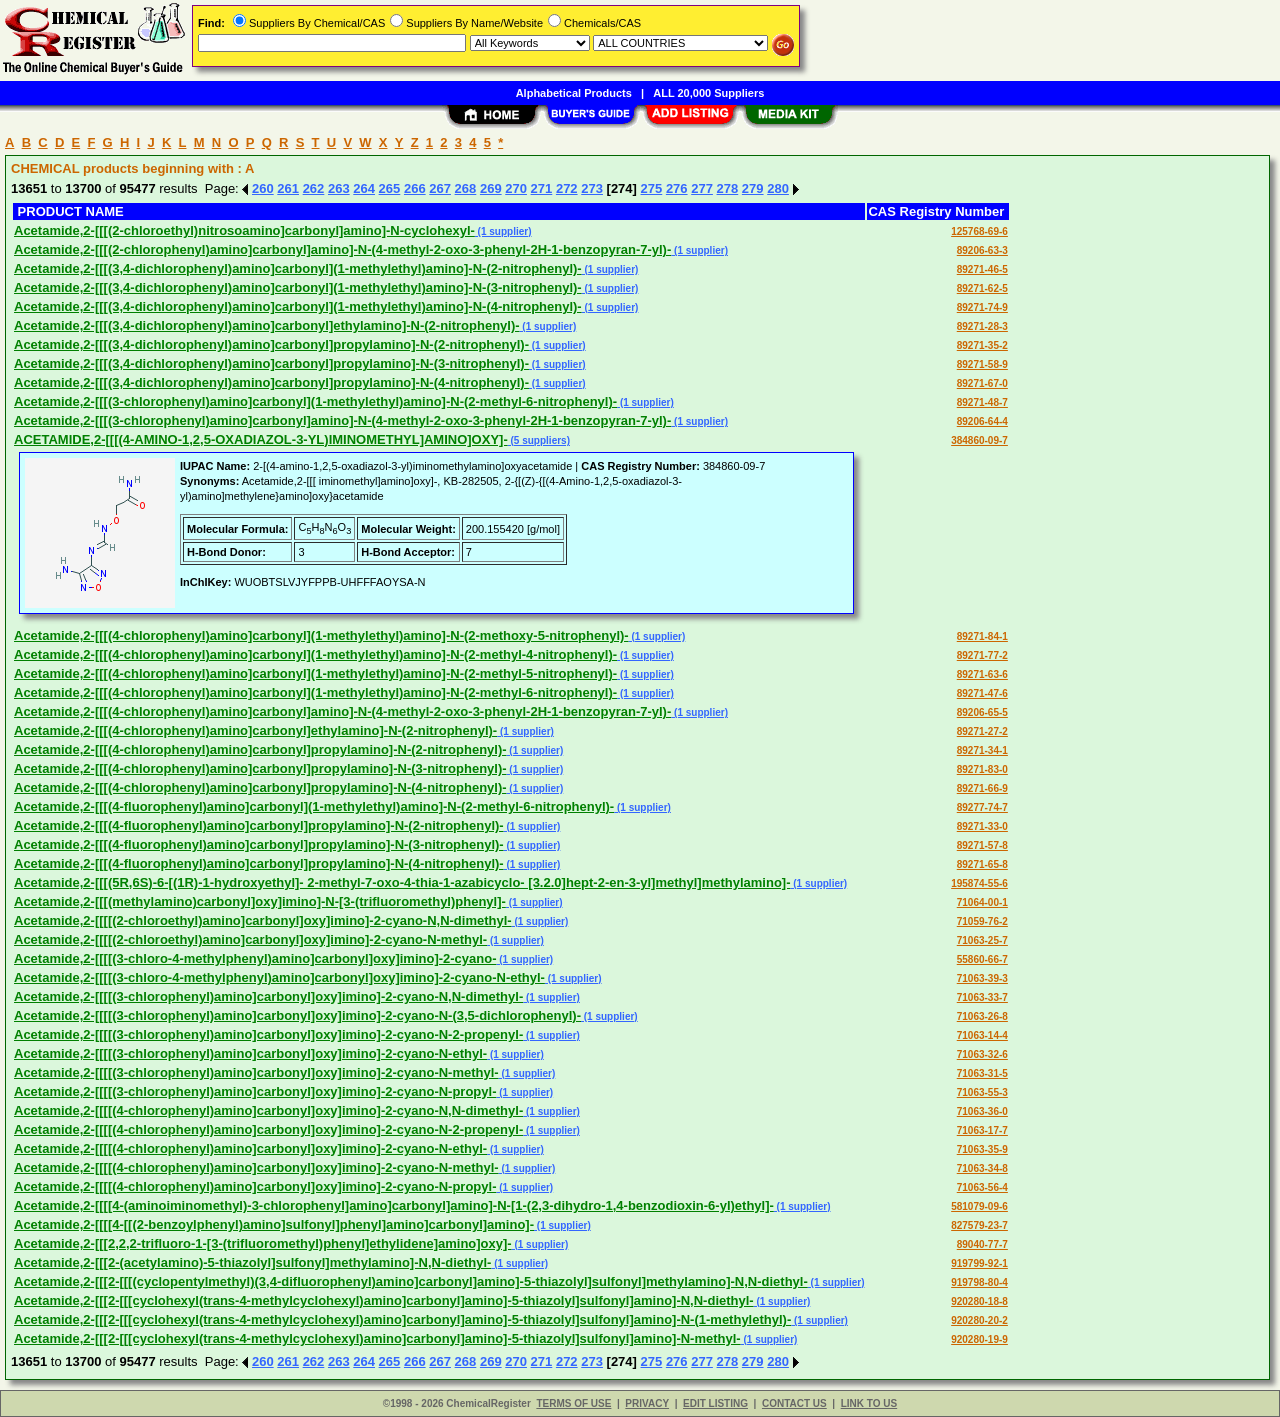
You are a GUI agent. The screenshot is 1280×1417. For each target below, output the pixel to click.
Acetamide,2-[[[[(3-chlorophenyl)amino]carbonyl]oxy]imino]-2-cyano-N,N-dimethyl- (268, 996)
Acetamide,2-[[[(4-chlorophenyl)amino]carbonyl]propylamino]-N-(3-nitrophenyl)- (260, 768)
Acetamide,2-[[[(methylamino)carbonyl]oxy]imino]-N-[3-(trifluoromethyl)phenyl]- (260, 901)
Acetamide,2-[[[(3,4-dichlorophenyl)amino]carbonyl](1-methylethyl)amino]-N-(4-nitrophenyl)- (298, 306)
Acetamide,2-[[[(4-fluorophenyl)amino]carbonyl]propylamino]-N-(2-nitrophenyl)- (259, 825)
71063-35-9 (982, 1149)
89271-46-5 (982, 269)
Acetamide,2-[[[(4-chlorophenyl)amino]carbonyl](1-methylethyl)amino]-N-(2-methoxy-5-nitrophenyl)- (321, 635)
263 (339, 188)
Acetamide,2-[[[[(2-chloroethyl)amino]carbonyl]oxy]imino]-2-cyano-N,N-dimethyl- (263, 920)
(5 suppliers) (539, 440)
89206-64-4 (982, 421)
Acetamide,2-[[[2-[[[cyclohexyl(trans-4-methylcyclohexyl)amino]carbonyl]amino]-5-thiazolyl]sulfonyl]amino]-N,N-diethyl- (384, 1300)
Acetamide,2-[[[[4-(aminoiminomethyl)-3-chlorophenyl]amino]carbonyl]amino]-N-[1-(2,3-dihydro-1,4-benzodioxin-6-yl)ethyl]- (394, 1205)
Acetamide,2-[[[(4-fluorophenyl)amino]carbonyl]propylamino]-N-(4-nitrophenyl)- (259, 863)
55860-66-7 (982, 959)
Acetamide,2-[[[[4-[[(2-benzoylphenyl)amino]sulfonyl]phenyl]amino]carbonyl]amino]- (274, 1224)
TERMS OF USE (573, 1403)
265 (390, 188)
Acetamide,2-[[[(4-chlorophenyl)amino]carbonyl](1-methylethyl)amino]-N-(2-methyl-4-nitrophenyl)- (315, 654)
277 (702, 188)
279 (753, 188)
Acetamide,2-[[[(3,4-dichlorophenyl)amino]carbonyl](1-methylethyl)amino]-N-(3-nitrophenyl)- (298, 287)
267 (440, 188)
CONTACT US (794, 1403)
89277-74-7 (982, 807)
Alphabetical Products (574, 93)
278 (728, 188)
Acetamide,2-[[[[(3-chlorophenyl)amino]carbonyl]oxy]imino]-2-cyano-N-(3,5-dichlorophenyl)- (297, 1015)
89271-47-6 (982, 693)
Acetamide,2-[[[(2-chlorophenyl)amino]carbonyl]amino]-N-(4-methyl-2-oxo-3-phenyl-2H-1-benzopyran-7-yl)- (342, 249)
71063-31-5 (982, 1073)
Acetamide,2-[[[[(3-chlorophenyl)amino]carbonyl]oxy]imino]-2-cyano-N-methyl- (256, 1072)
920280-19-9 (979, 1339)
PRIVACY (647, 1403)
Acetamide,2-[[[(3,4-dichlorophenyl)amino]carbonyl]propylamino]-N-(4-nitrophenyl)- (271, 382)
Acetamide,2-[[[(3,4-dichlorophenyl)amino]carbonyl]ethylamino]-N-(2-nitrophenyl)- (267, 325)
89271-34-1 (982, 750)
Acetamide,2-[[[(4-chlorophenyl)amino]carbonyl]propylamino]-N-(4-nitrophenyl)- (260, 787)
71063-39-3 (982, 978)
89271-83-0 (982, 769)
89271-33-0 (982, 826)
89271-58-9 (982, 364)
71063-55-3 (982, 1092)
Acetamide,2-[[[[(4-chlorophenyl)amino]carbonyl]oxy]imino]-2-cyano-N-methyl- (256, 1167)
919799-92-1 (979, 1263)
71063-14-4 (982, 1035)
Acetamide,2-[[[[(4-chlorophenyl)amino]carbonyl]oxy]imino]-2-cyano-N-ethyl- (250, 1148)
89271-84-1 (982, 636)
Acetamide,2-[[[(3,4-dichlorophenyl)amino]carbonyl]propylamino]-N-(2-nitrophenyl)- (271, 344)
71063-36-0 (982, 1111)
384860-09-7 (979, 440)
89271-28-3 (982, 326)
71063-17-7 (982, 1130)
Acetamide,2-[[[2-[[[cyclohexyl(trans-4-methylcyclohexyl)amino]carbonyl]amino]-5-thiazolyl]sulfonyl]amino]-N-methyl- (377, 1338)
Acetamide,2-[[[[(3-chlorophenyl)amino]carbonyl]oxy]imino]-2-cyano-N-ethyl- (250, 1053)
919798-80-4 (979, 1282)
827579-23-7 (979, 1225)
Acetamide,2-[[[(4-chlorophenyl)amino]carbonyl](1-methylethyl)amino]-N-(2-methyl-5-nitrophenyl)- (315, 673)
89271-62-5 (982, 288)
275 (652, 188)
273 (592, 188)
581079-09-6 (979, 1206)
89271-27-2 (982, 731)
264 (364, 188)
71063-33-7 (982, 997)
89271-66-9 (982, 788)
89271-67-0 (982, 383)
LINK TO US (869, 1403)
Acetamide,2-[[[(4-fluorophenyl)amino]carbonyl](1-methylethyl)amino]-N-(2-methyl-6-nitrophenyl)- (314, 806)
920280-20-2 (979, 1320)
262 (314, 188)
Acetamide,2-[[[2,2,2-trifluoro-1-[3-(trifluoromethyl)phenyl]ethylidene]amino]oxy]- (263, 1243)
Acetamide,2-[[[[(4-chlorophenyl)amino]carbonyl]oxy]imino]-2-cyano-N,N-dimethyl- (268, 1110)
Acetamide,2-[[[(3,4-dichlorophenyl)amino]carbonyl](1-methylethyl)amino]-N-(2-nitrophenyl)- (298, 268)
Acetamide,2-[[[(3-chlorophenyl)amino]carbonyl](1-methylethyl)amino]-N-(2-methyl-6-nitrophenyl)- (315, 401)
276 (677, 188)
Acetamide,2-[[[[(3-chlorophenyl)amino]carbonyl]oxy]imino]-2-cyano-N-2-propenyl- (268, 1034)
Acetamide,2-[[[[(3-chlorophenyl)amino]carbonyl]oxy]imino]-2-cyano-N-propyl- (255, 1091)
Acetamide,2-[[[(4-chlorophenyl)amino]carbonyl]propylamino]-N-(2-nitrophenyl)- (260, 749)
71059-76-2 (982, 921)
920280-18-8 (979, 1301)
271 (542, 188)
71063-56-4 (982, 1187)
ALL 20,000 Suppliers (708, 93)
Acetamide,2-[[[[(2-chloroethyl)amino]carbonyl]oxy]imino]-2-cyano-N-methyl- (250, 939)
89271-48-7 (982, 402)
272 (567, 188)
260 (263, 188)
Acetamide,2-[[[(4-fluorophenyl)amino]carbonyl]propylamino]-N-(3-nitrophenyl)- (259, 844)
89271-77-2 (982, 655)
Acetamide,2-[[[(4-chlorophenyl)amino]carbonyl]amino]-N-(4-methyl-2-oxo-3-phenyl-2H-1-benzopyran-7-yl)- (342, 711)
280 (778, 188)
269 (491, 188)
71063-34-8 (982, 1168)
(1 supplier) (503, 231)
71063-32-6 (982, 1054)
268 (466, 188)
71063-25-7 (982, 940)
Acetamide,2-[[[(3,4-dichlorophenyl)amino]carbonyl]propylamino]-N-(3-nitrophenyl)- (271, 363)
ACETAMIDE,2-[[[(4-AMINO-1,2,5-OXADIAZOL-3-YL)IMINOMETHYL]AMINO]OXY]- (261, 439)
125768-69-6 (979, 231)
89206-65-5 (982, 712)
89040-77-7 (982, 1244)
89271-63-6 (982, 674)
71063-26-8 (982, 1016)
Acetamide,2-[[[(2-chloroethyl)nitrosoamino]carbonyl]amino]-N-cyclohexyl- (244, 230)
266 (415, 188)
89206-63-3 (982, 250)
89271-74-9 (982, 307)
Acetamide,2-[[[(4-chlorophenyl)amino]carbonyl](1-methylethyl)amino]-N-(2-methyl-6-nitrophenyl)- (315, 692)
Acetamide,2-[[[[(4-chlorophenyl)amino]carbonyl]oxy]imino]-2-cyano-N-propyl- (255, 1186)
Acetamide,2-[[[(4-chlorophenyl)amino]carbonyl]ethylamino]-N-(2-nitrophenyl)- (255, 730)
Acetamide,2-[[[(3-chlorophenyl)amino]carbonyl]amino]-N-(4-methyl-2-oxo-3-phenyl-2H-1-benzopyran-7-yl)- (342, 420)
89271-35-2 (982, 345)
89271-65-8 (982, 864)
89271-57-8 (982, 845)
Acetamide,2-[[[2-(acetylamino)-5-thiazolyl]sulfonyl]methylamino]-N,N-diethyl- (252, 1262)
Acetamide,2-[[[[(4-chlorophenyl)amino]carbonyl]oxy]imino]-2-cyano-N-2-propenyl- (268, 1129)
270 (516, 188)
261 (288, 188)
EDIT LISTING (715, 1403)
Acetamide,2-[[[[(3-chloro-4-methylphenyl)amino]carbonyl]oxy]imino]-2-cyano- (255, 958)
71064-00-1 (982, 902)
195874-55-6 (979, 883)
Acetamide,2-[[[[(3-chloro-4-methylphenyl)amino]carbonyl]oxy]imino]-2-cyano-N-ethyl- (279, 977)
